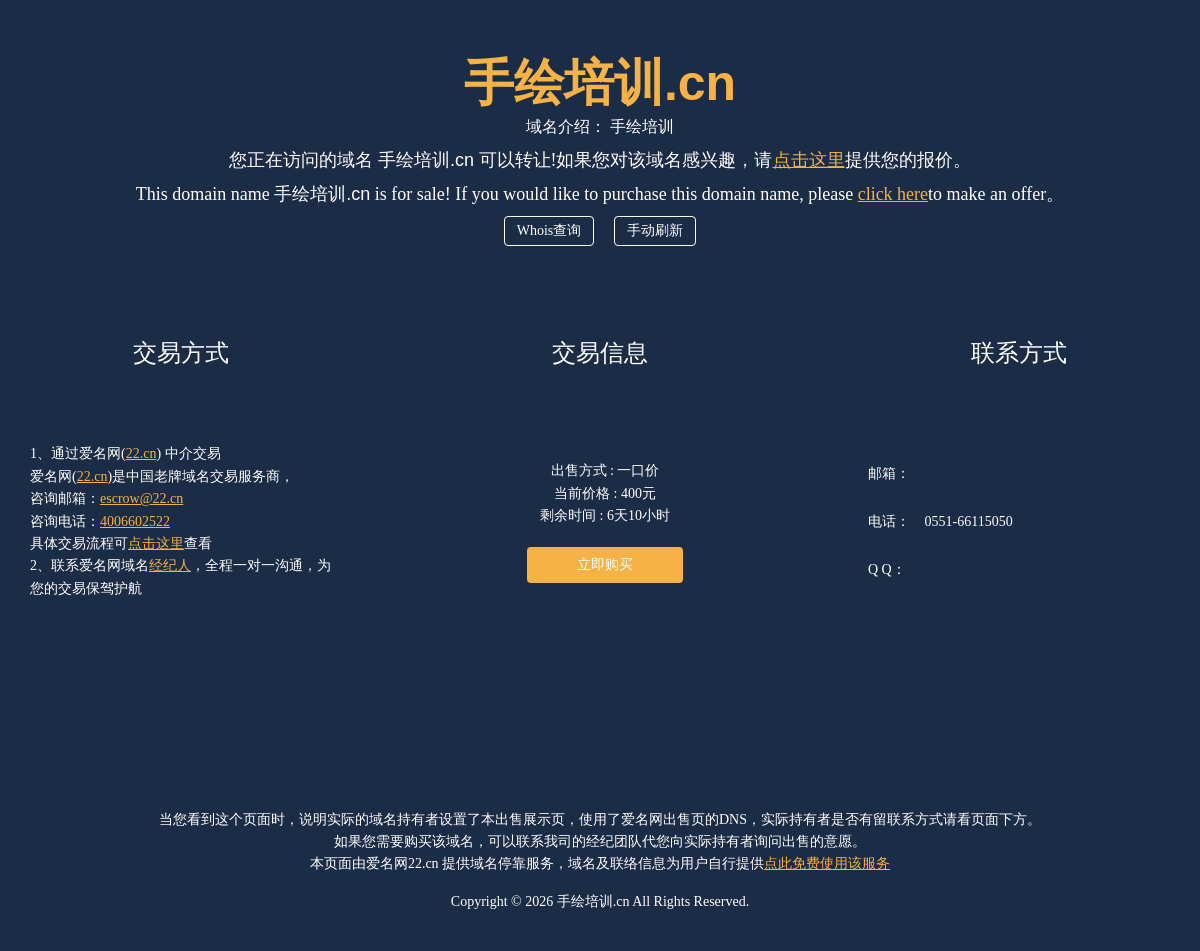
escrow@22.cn (141, 498)
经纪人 (170, 565)
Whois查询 (549, 230)
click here (893, 194)
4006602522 (135, 521)
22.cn (141, 453)
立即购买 (605, 564)
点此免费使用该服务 (827, 863)
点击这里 (809, 160)
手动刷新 (655, 230)
